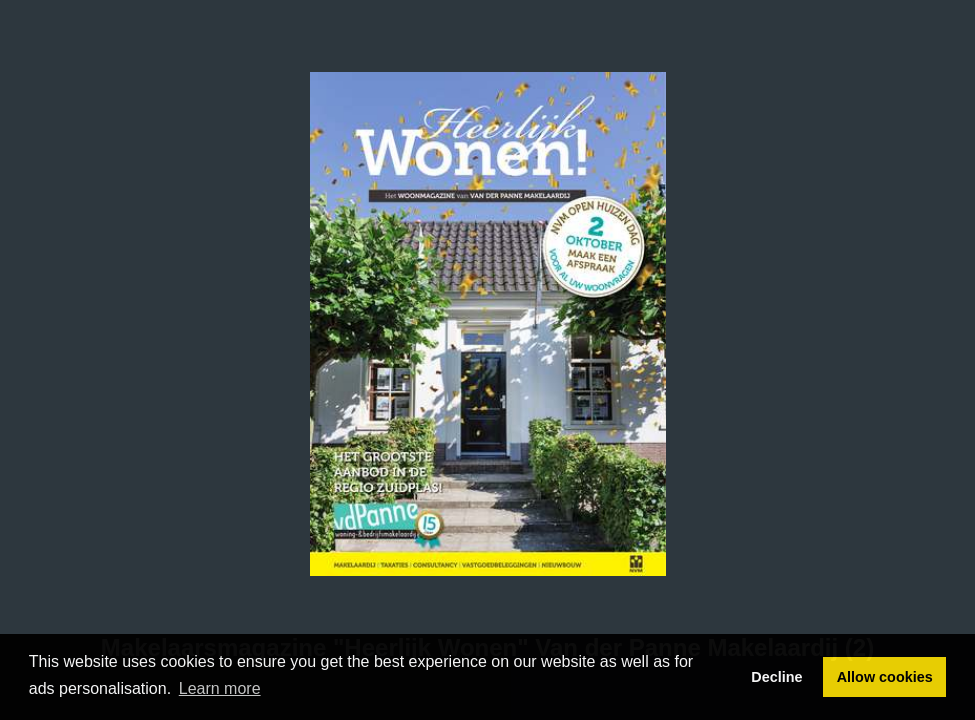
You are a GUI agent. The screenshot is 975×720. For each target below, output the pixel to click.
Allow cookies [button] (885, 677)
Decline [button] (776, 677)
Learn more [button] (220, 688)
